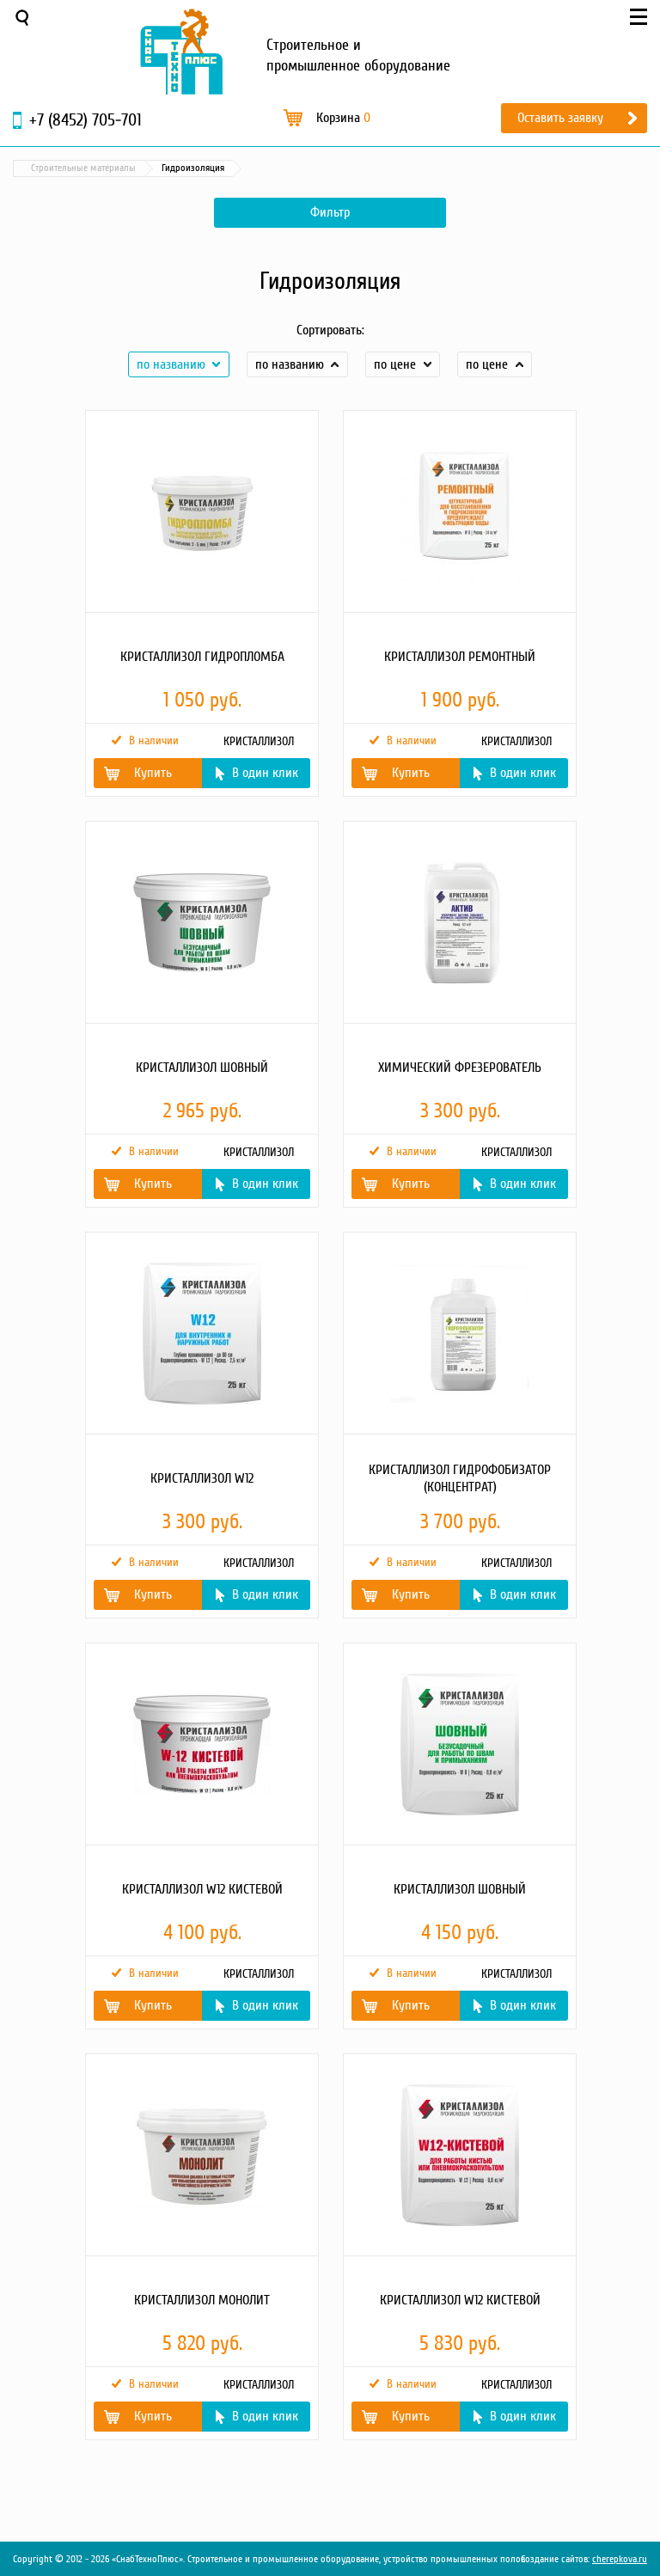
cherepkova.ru (619, 2559)
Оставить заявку (560, 117)
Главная (37, 168)
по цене (395, 364)
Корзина (343, 117)
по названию (171, 364)
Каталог (94, 168)
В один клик (265, 772)
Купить (153, 772)
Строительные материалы (188, 168)
